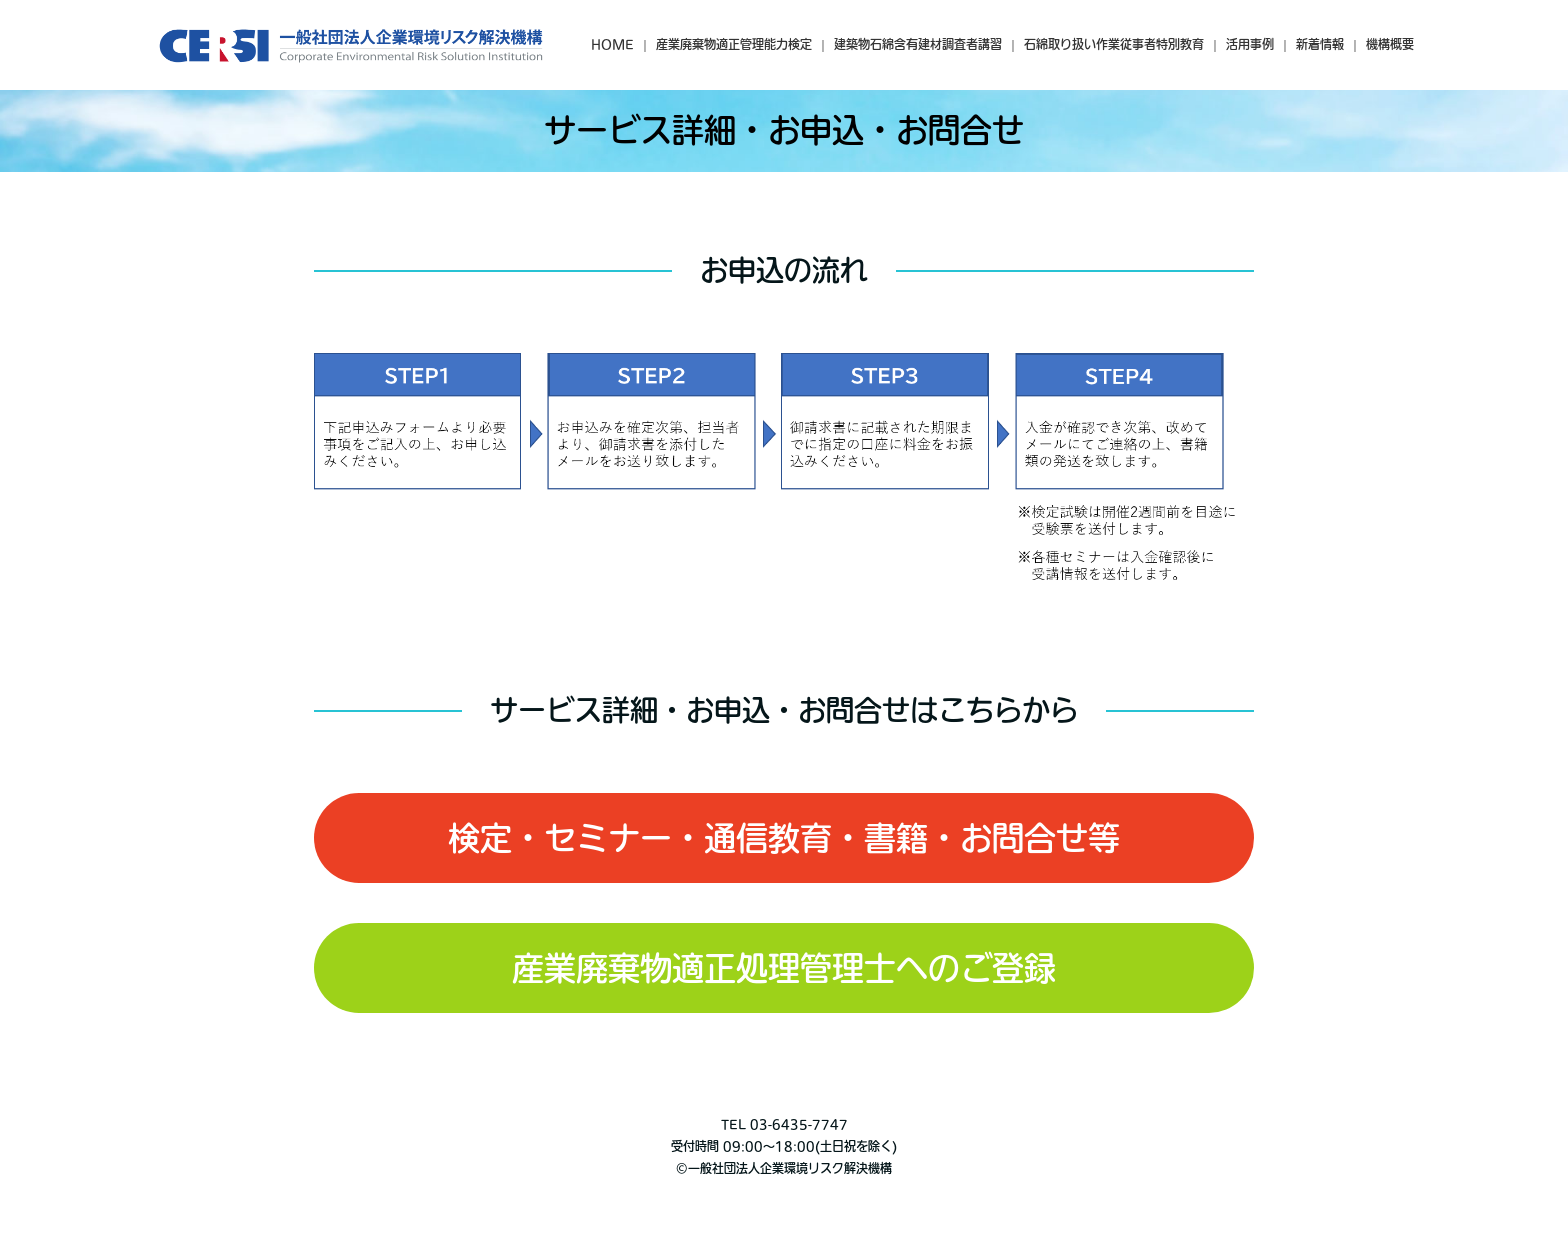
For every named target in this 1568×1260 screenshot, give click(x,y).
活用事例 (1250, 44)
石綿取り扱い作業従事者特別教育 (1114, 44)
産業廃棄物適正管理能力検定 (734, 44)
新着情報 (1320, 44)
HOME (612, 44)
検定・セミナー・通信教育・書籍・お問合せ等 (784, 838)
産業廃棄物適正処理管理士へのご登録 (784, 968)
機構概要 (1390, 44)
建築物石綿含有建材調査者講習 (918, 44)
